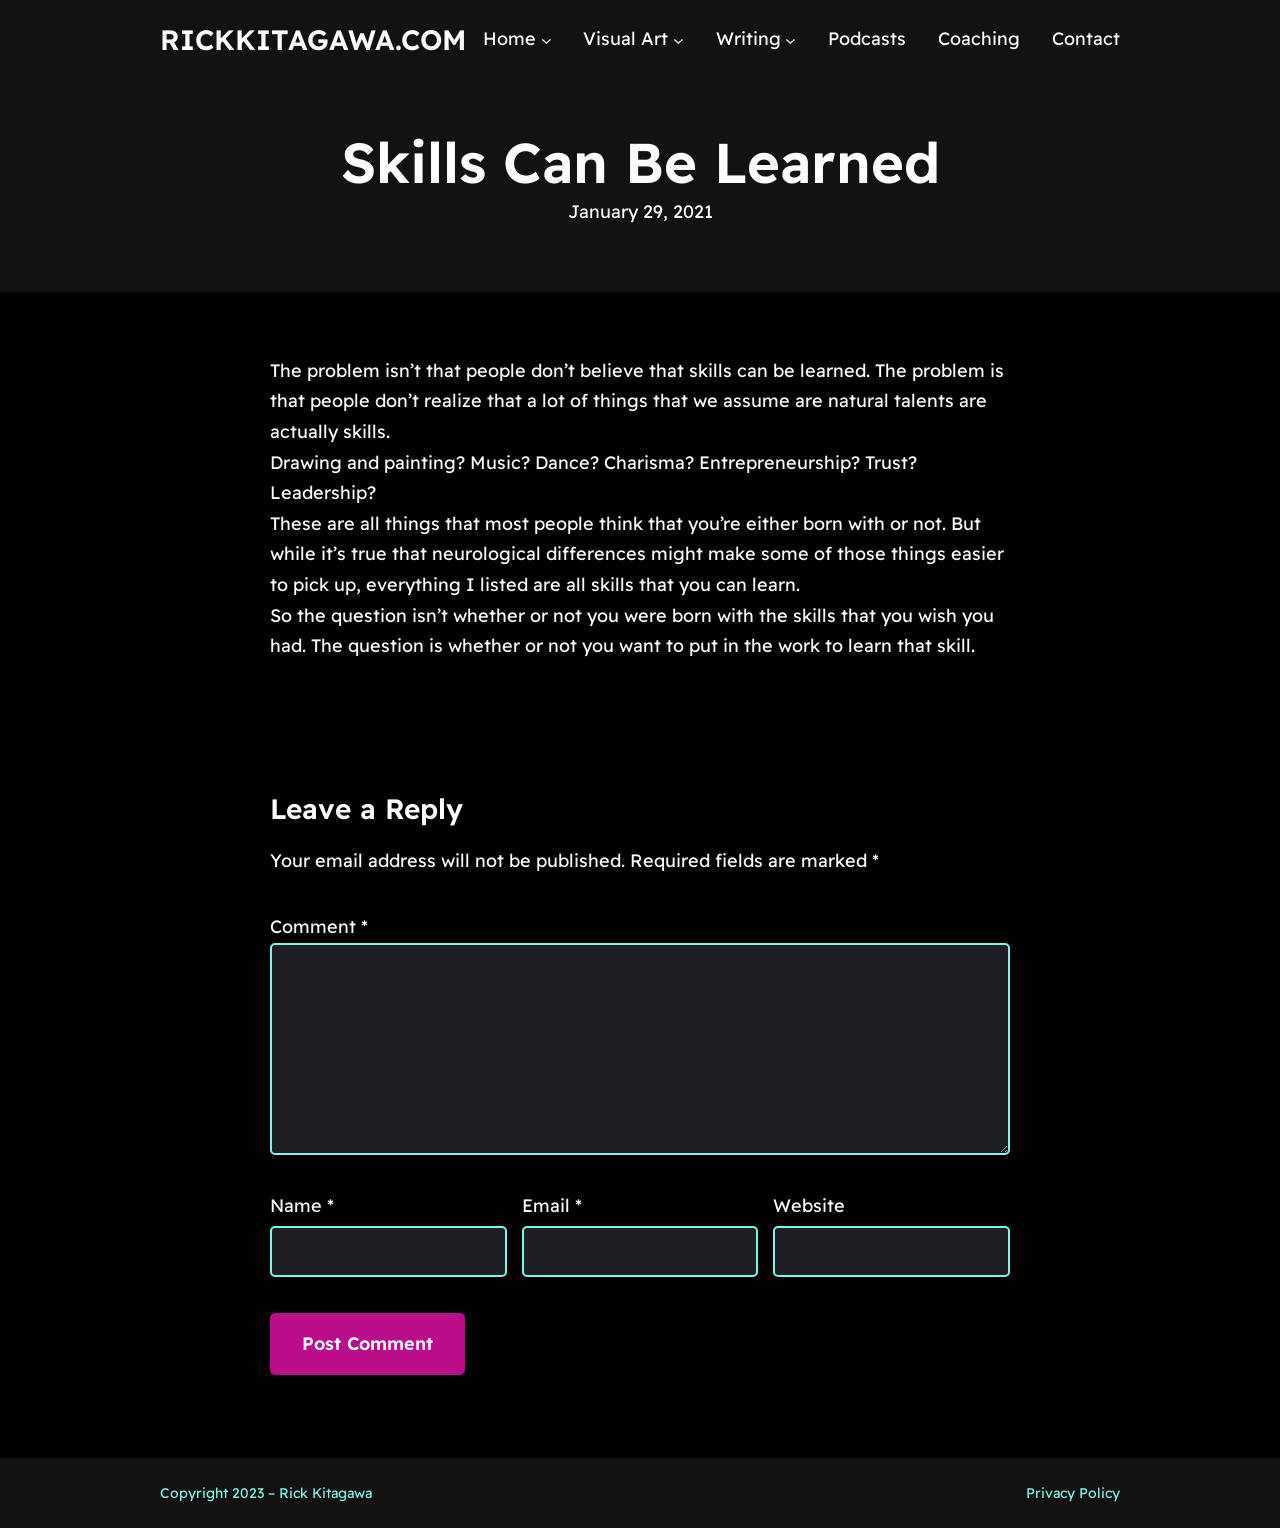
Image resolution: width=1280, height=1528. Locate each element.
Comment (319, 926)
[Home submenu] (546, 39)
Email (552, 1205)
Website (809, 1205)
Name (302, 1205)
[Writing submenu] (790, 39)
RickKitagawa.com (313, 39)
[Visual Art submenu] (678, 39)
